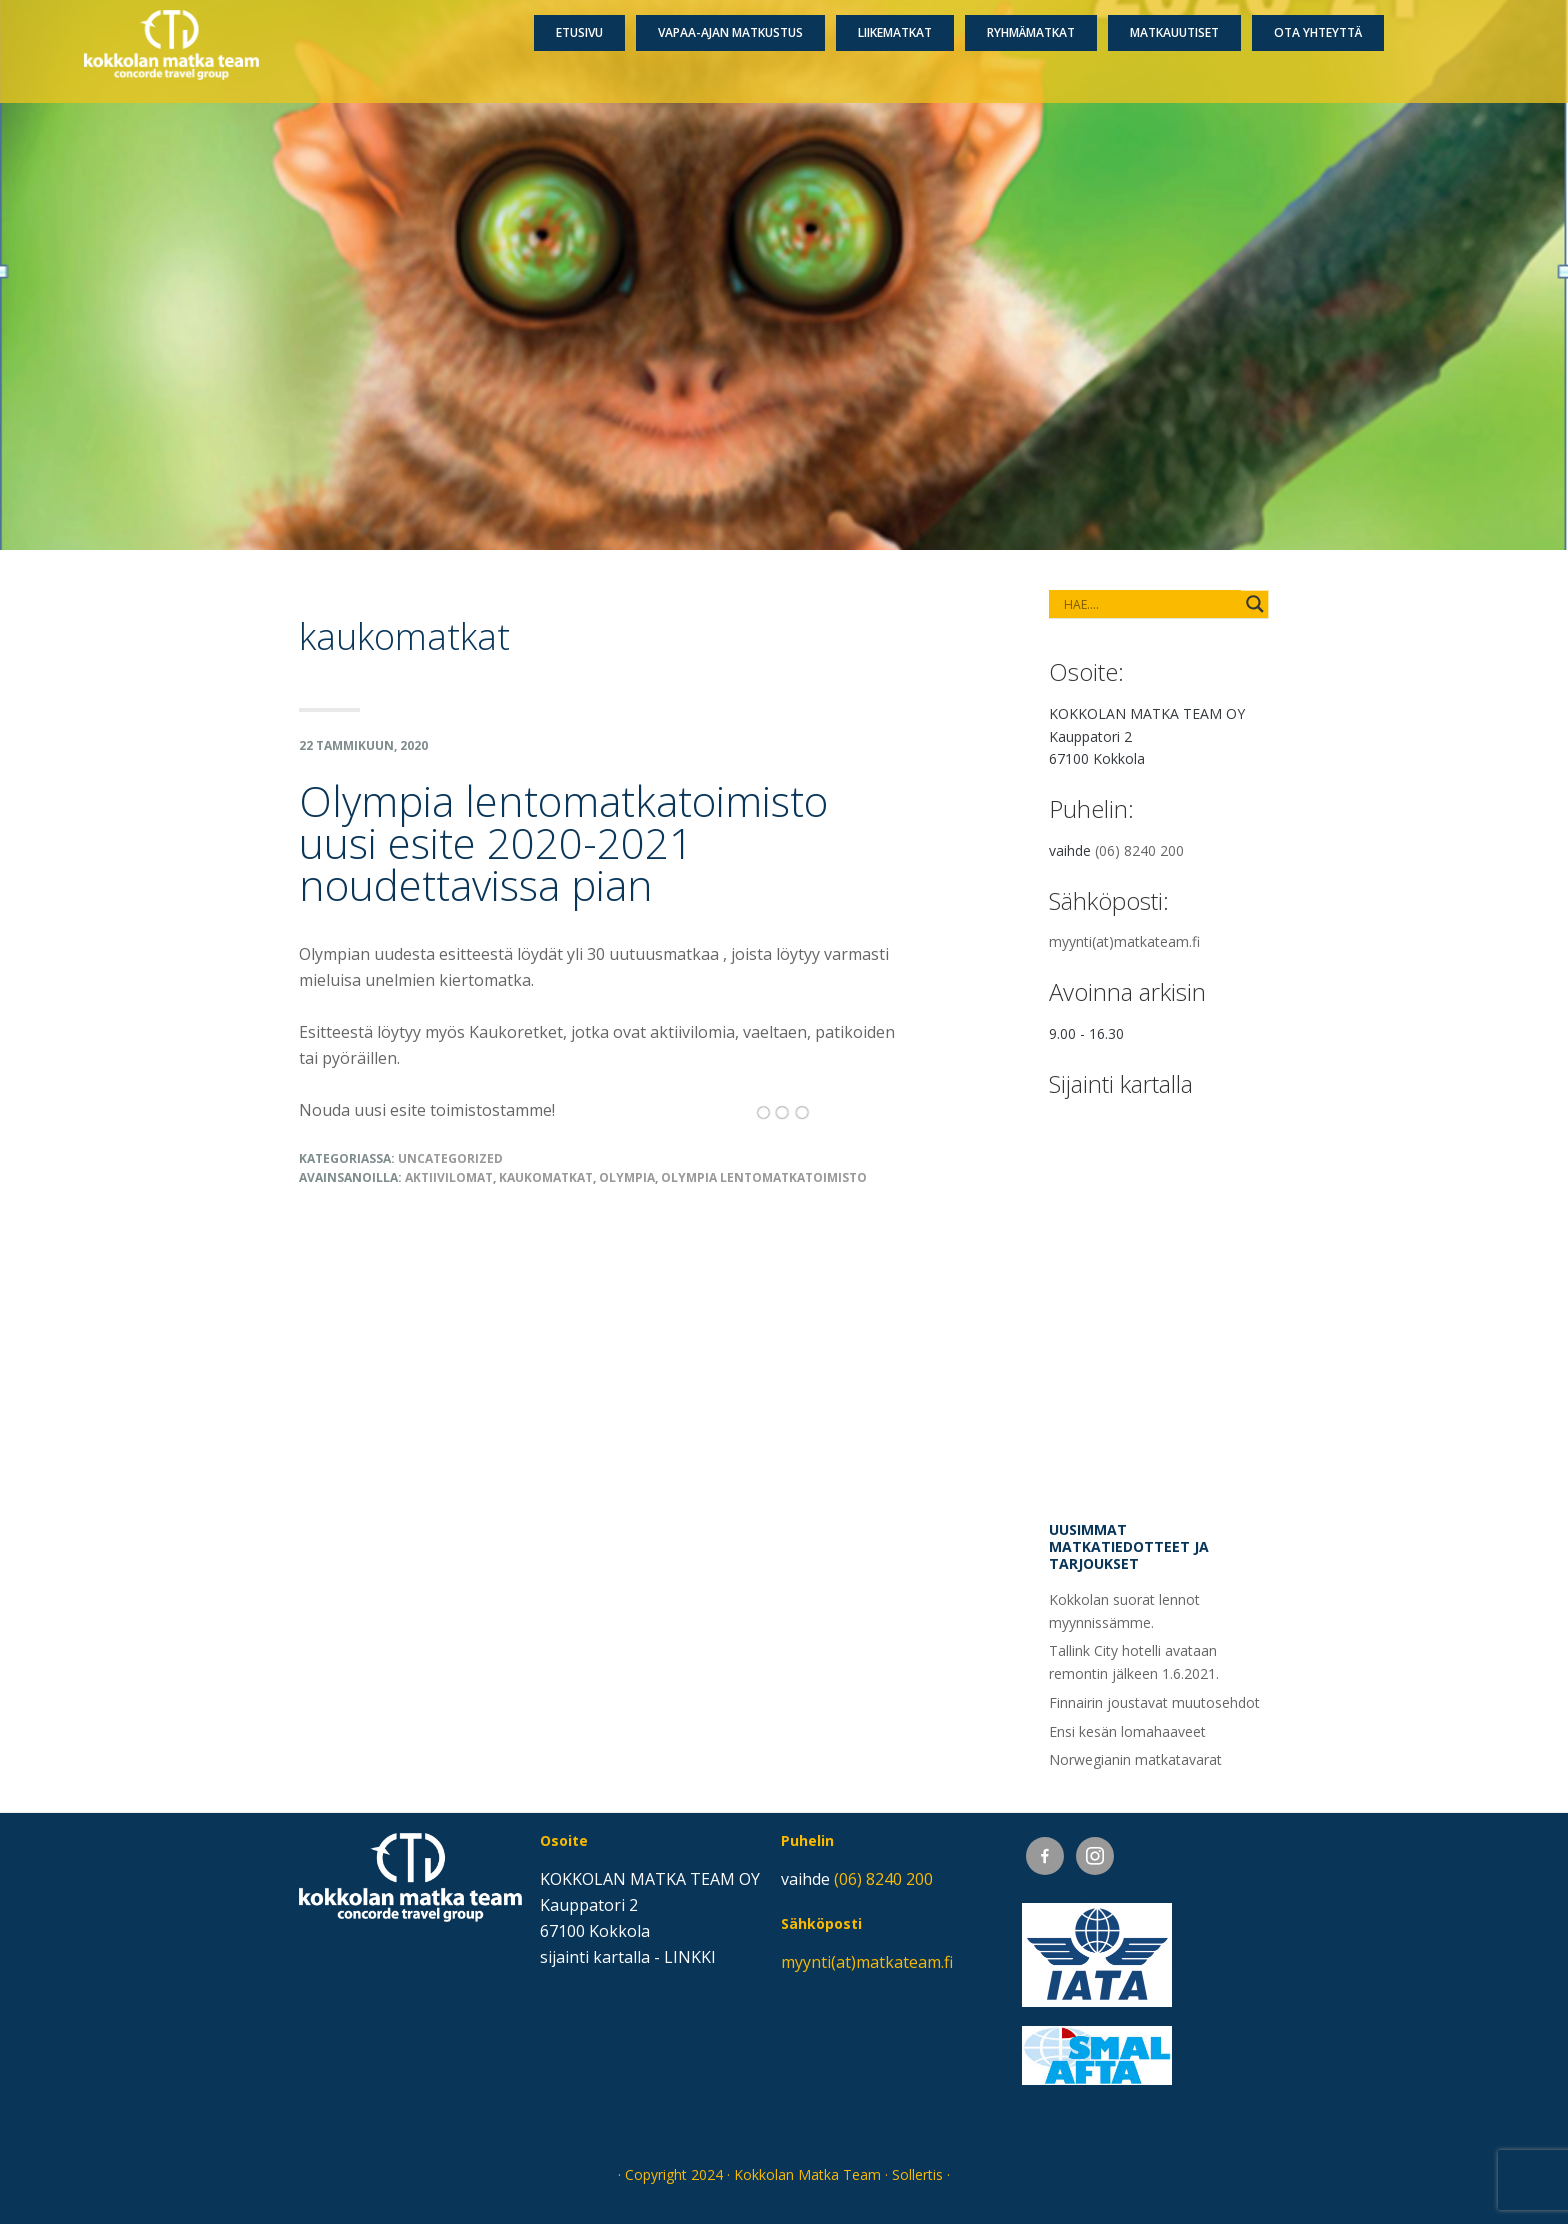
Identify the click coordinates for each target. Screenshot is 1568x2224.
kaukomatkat (546, 1177)
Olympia (627, 1177)
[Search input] (1131, 604)
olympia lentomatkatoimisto (764, 1177)
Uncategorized (450, 1158)
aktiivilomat (449, 1177)
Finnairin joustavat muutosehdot (1154, 1702)
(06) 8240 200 (1139, 850)
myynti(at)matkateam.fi (1124, 941)
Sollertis (917, 2174)
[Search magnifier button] (1255, 604)
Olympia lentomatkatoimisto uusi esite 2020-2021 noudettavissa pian (563, 842)
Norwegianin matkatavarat (1135, 1759)
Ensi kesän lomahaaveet (1127, 1731)
